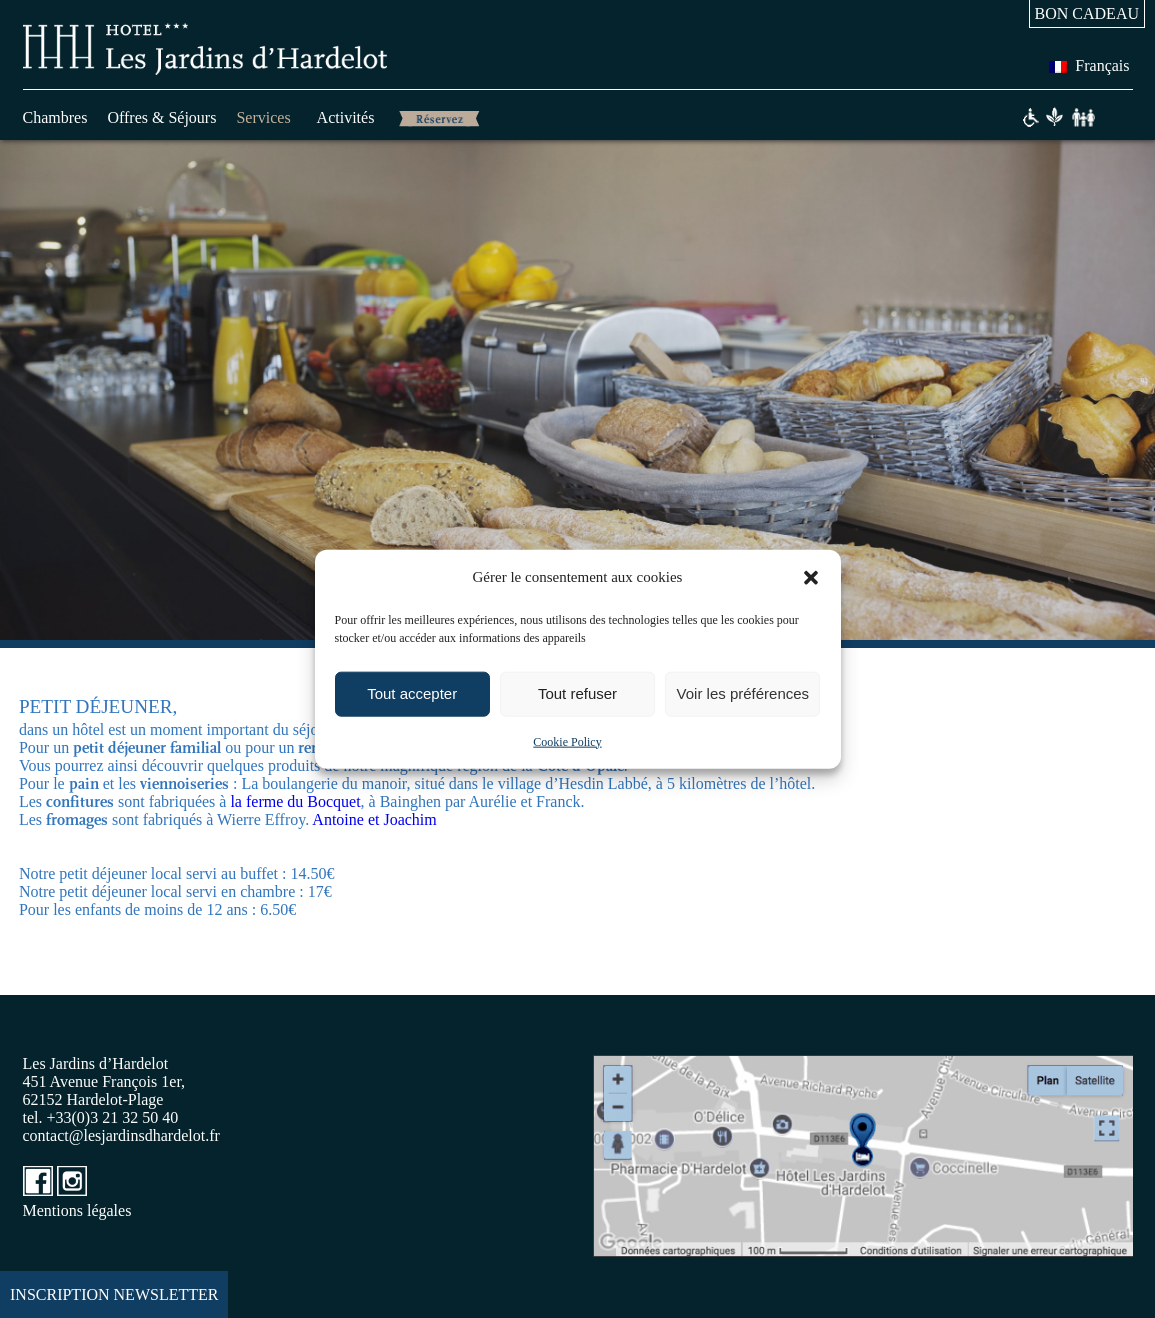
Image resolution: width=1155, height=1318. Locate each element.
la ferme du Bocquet (295, 801)
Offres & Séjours (161, 117)
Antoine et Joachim (376, 819)
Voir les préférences (743, 693)
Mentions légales (77, 1210)
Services (263, 117)
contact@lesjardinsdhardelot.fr (121, 1135)
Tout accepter (412, 693)
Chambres (55, 117)
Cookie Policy (567, 741)
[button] (811, 577)
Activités (346, 117)
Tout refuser (577, 693)
